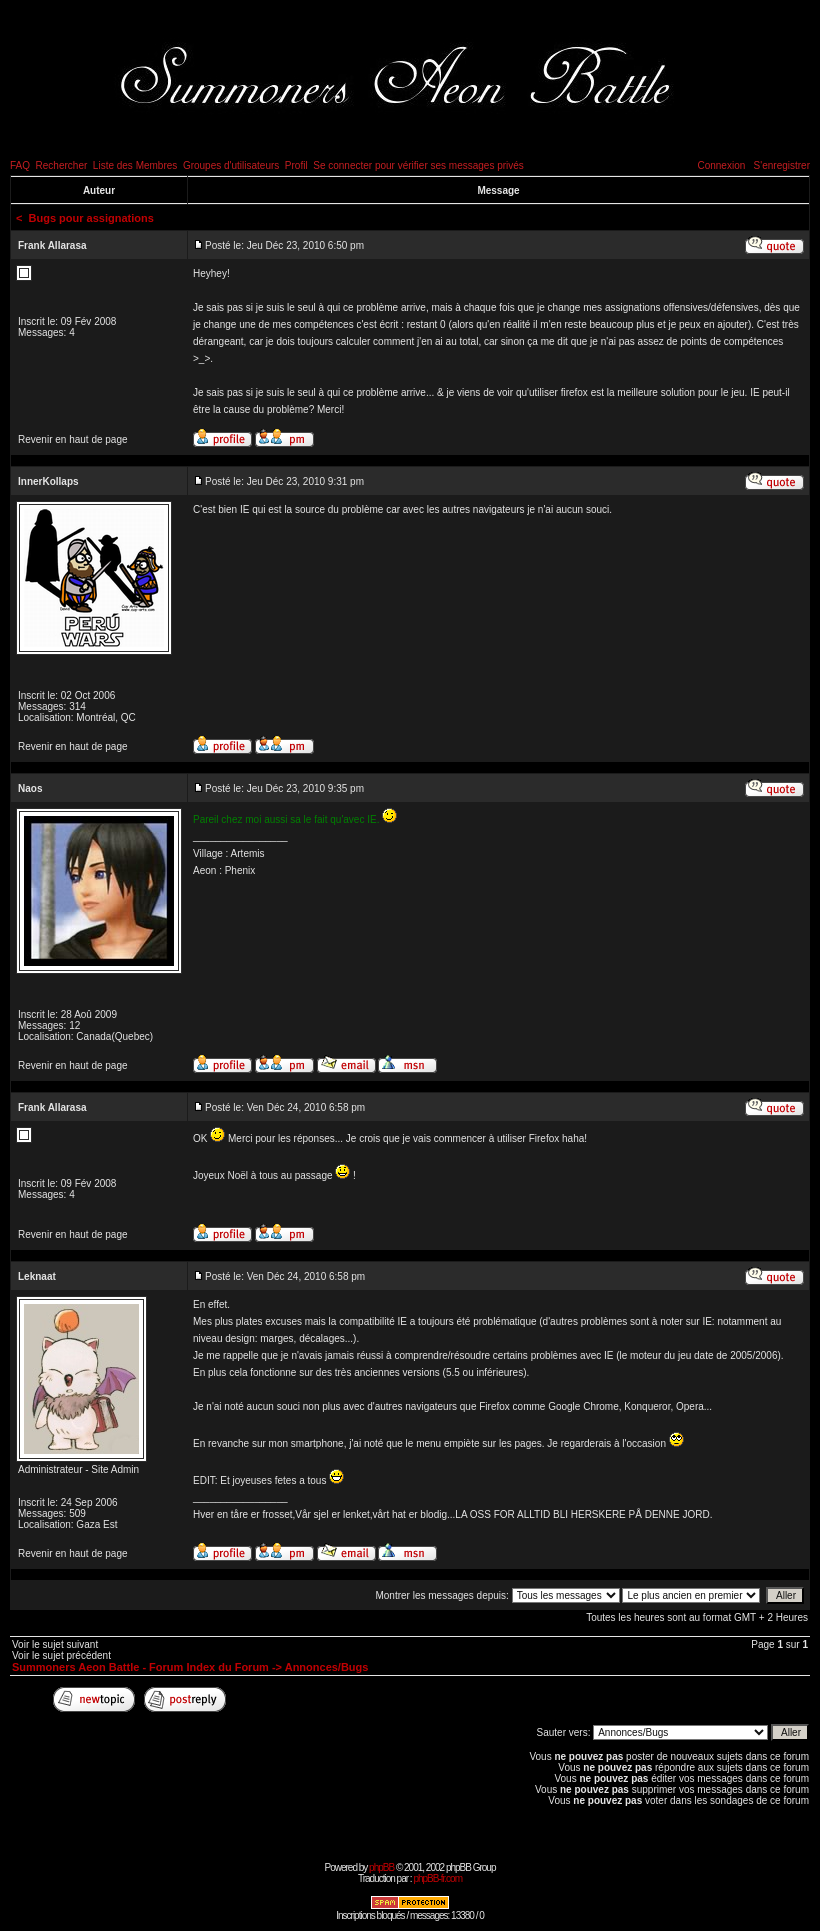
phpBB (381, 1867)
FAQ (20, 165)
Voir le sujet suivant (55, 1644)
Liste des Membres (135, 165)
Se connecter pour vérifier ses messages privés (418, 165)
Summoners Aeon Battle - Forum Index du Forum (140, 1667)
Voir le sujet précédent (61, 1655)
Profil (296, 165)
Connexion (721, 165)
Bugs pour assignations (91, 218)
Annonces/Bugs (327, 1667)
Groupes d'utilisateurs (231, 165)
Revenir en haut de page (73, 439)
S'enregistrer (782, 165)
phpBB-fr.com (437, 1878)
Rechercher (62, 165)
